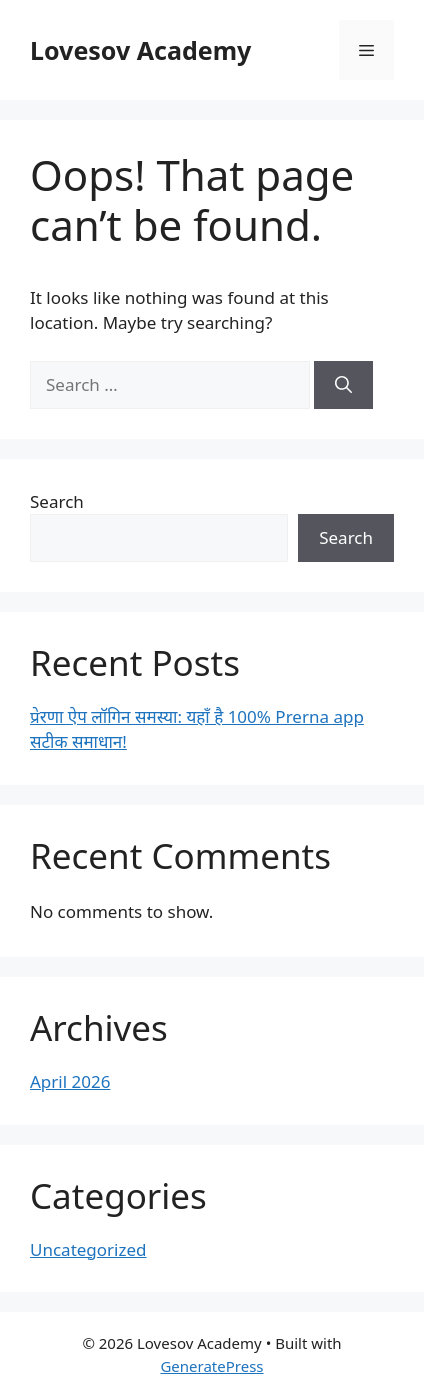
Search (57, 501)
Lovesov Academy (140, 50)
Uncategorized (88, 1249)
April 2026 (70, 1081)
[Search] (343, 385)
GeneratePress (211, 1366)
